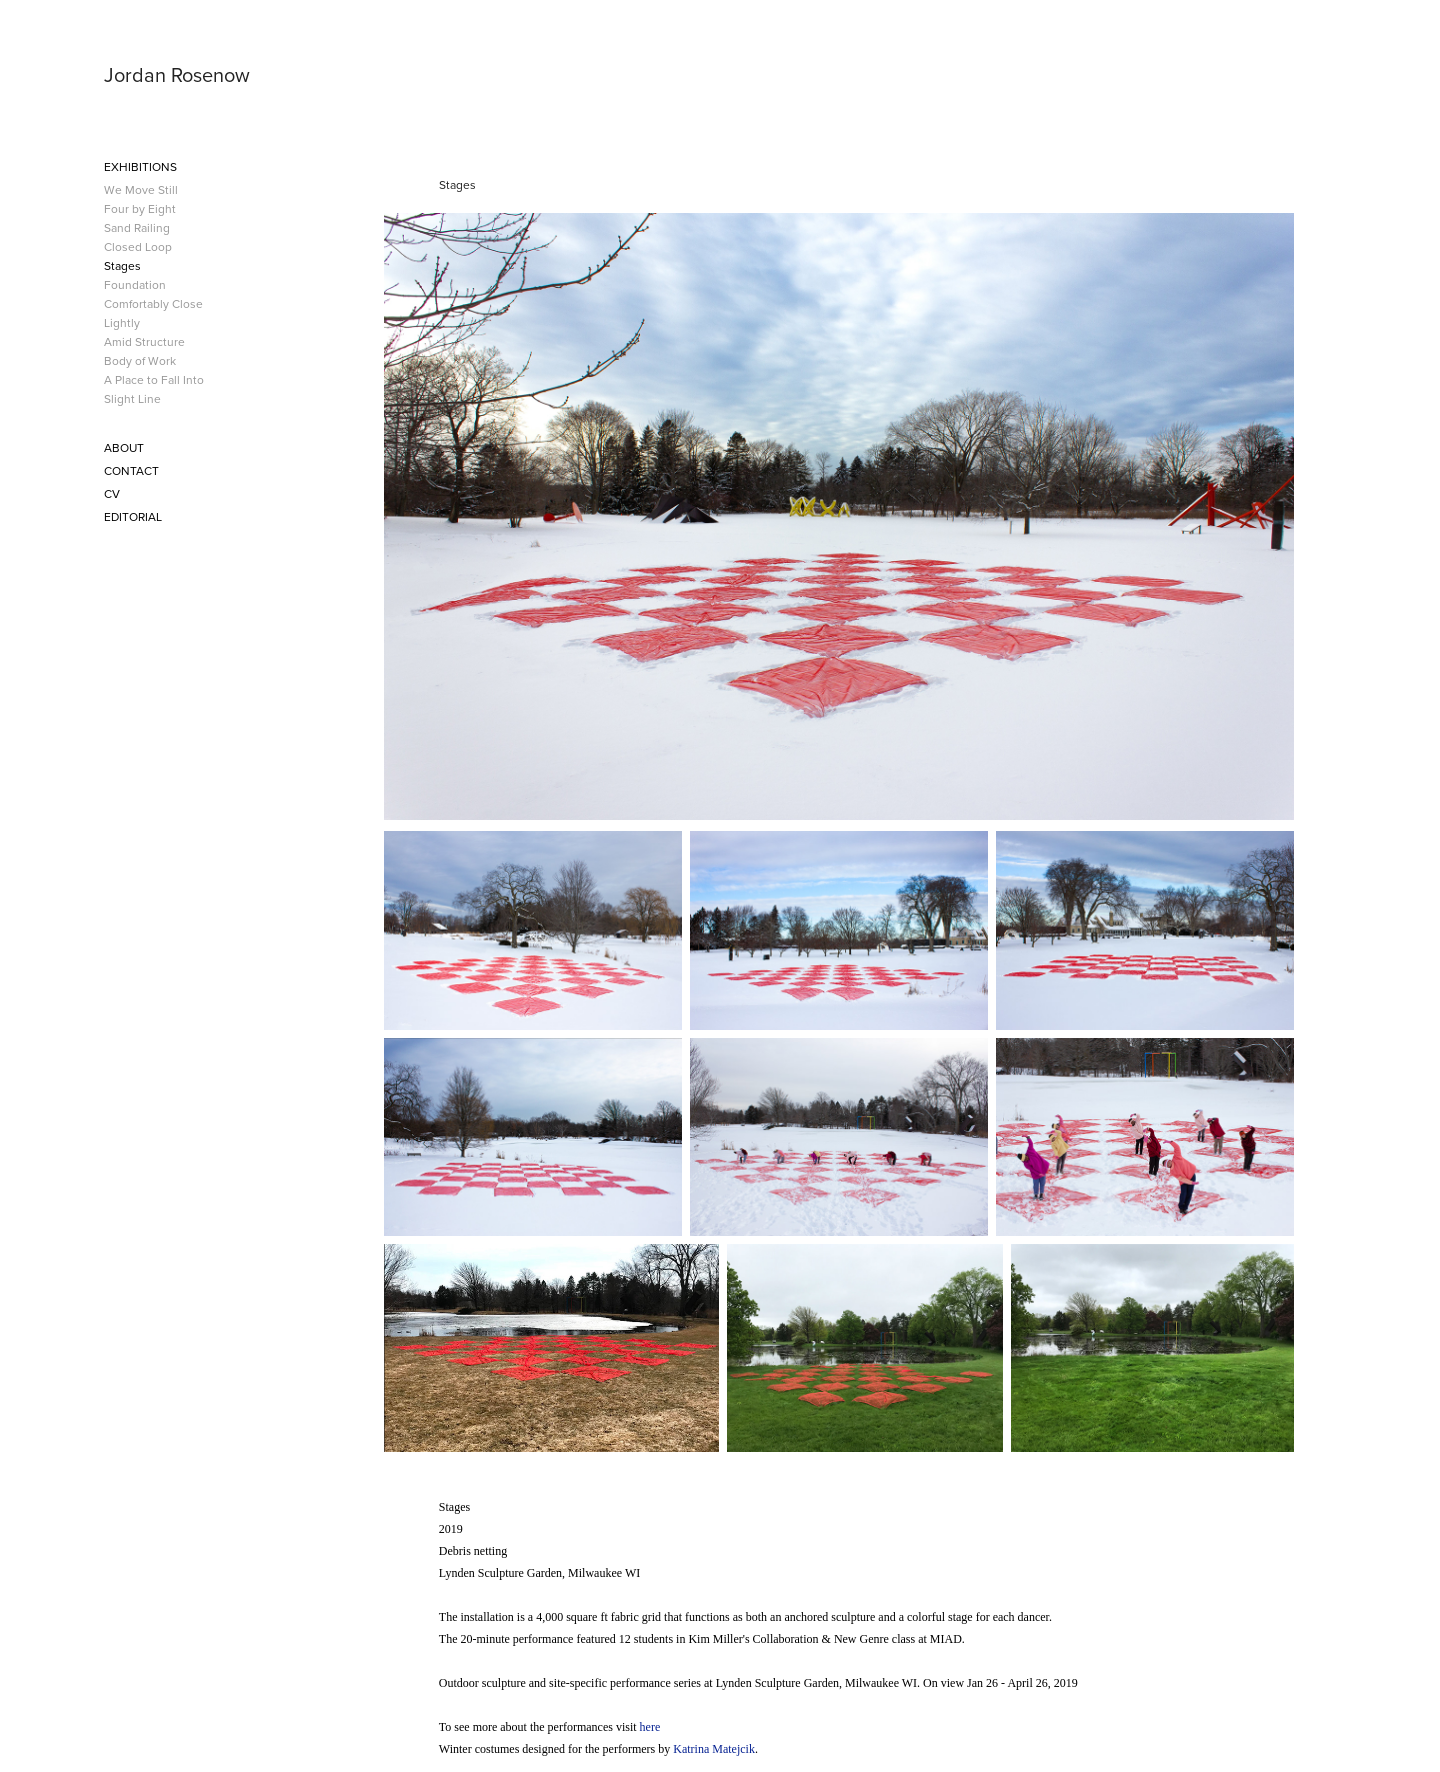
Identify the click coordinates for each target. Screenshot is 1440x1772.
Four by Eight (140, 208)
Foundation (135, 284)
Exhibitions (140, 166)
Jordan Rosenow (177, 74)
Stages (122, 265)
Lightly (122, 322)
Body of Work (140, 360)
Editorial (133, 516)
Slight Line (132, 398)
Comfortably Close (153, 303)
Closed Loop (138, 246)
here (650, 1727)
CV (112, 493)
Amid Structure (144, 341)
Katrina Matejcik (714, 1749)
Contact (131, 470)
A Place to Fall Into (154, 379)
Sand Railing (137, 227)
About (124, 447)
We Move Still (141, 189)
